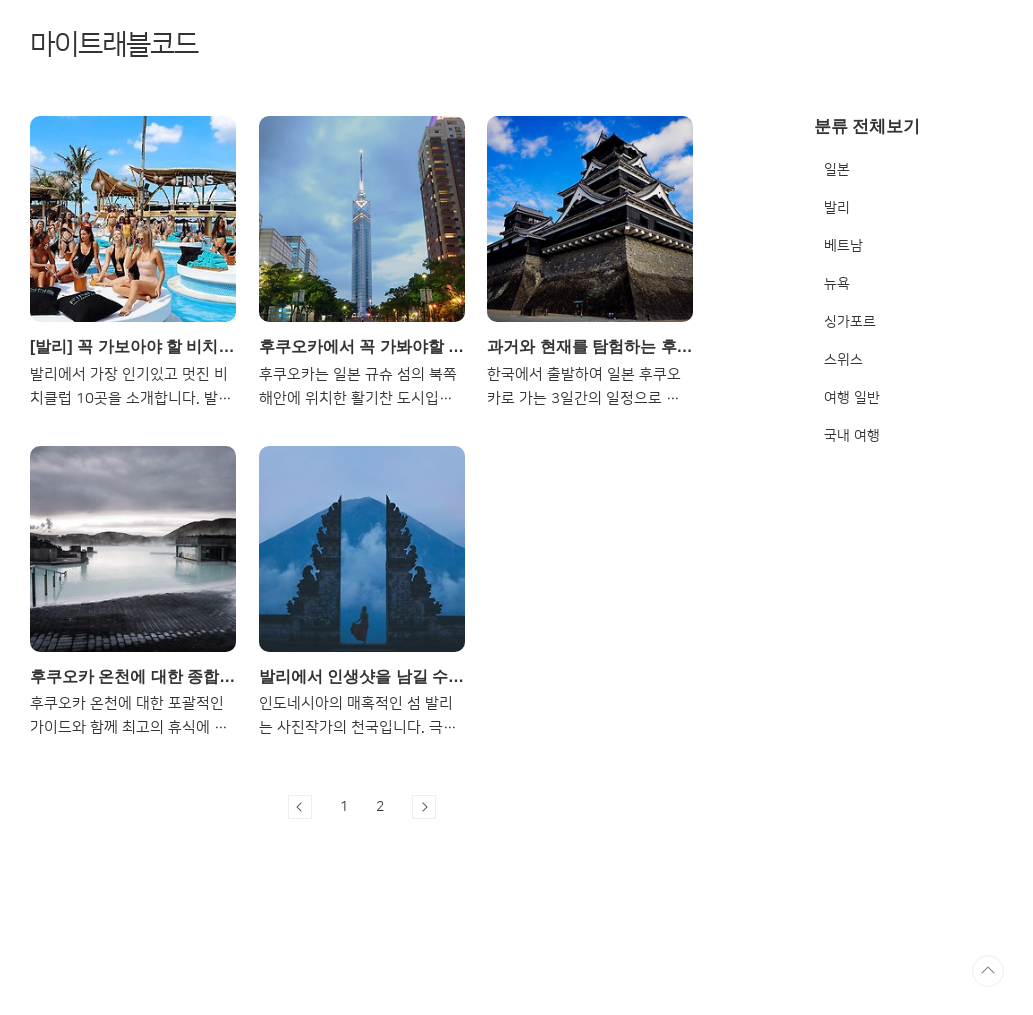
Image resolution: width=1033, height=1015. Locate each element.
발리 (837, 208)
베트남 (843, 246)
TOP (988, 971)
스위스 (843, 360)
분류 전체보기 (867, 126)
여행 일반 (852, 398)
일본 (837, 170)
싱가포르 (850, 322)
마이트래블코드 (114, 44)
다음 (424, 807)
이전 (300, 807)
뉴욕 (837, 284)
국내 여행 (852, 436)
